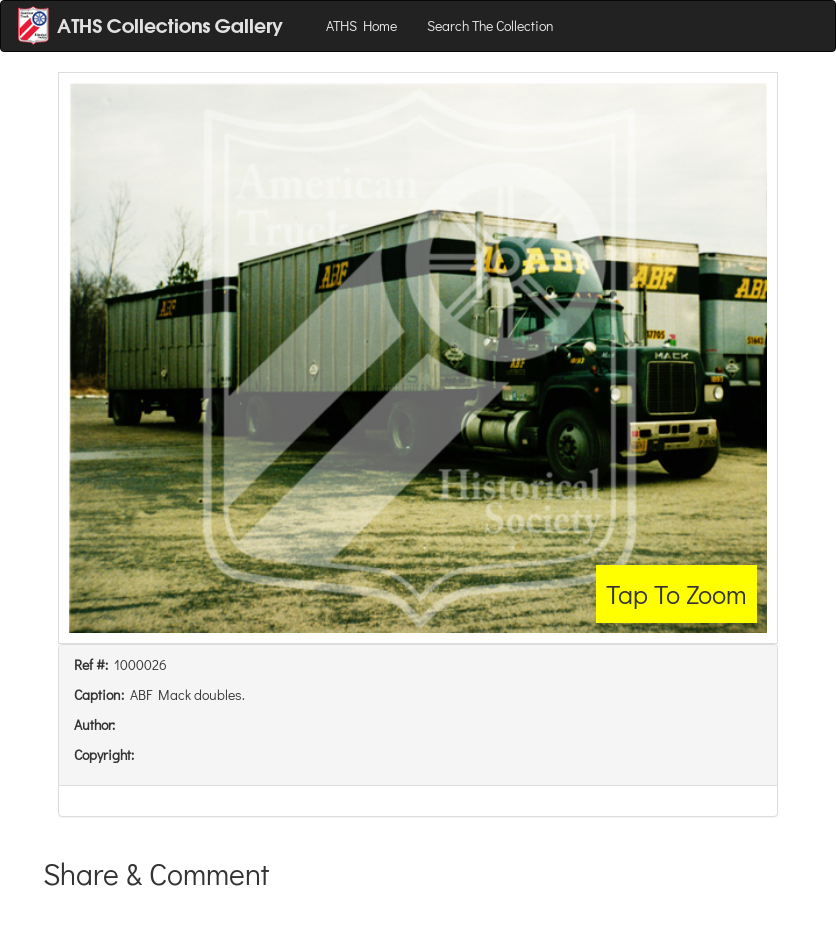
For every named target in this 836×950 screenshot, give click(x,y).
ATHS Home (361, 25)
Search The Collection (490, 25)
